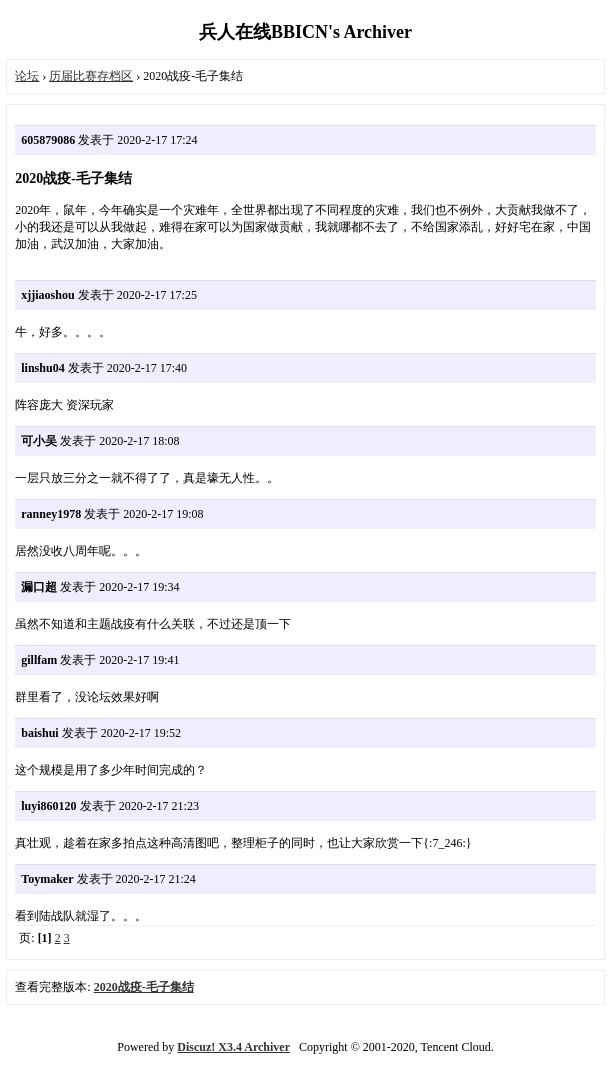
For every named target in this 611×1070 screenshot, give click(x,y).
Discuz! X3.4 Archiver (233, 1047)
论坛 (27, 76)
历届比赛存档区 (91, 76)
